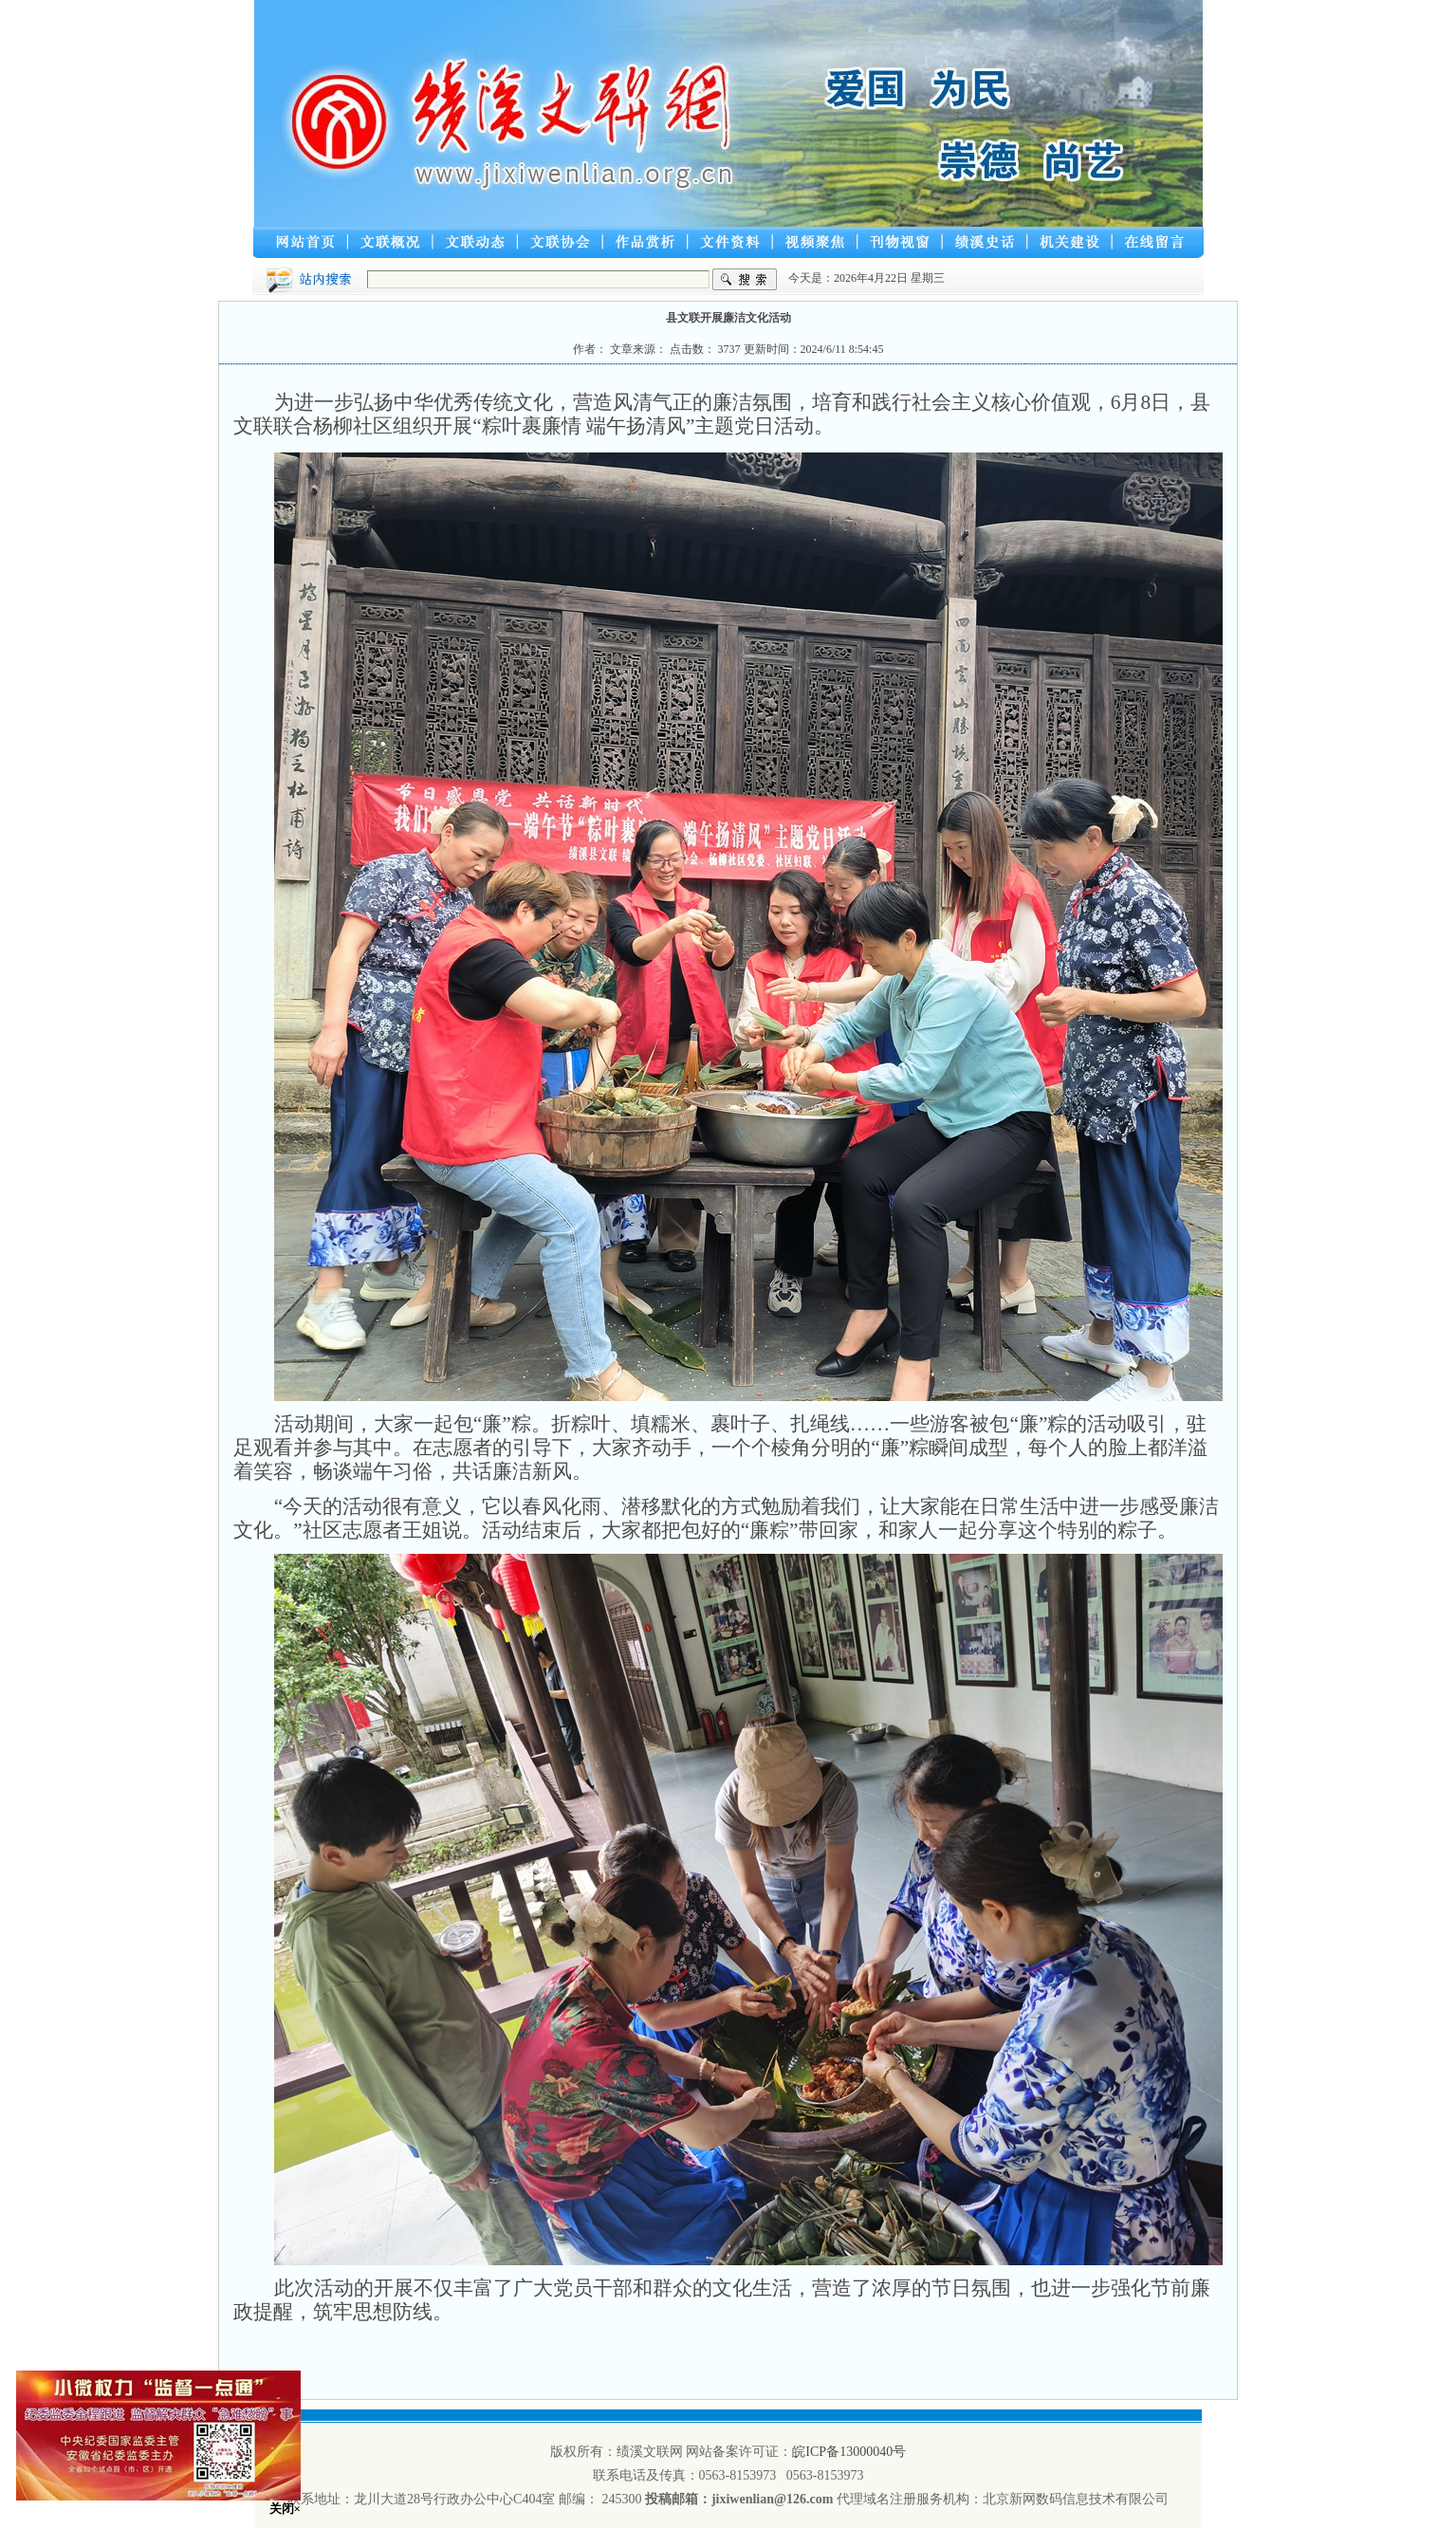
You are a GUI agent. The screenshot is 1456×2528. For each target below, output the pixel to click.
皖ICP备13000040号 (849, 2452)
